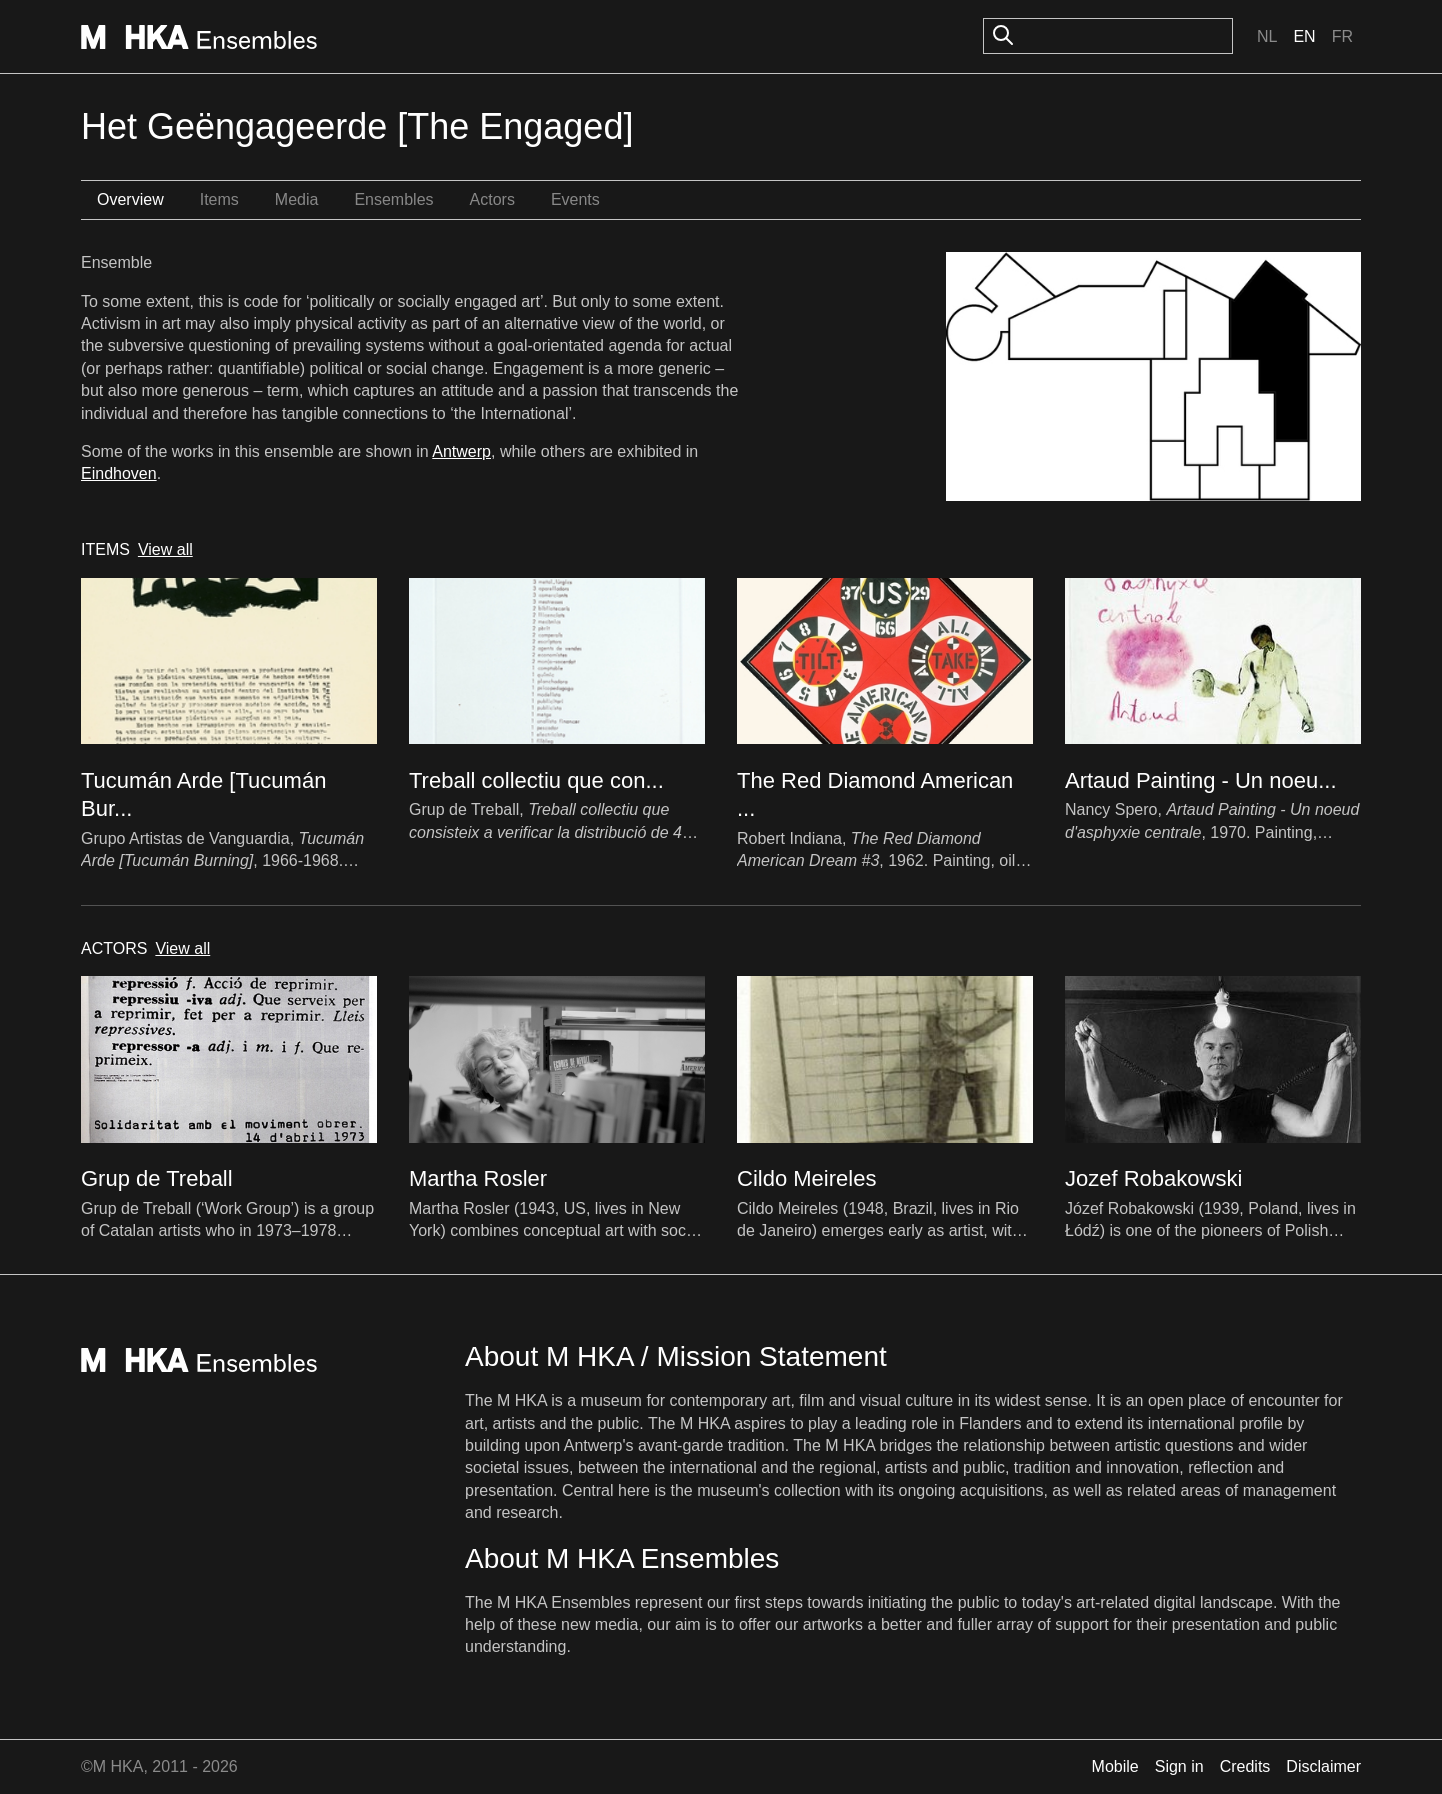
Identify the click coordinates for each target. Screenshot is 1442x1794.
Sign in (1179, 1766)
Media (297, 199)
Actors (492, 199)
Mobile (1115, 1766)
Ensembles (393, 199)
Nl (1267, 36)
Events (575, 199)
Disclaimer (1323, 1766)
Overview (130, 199)
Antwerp (461, 451)
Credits (1245, 1766)
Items (219, 199)
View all (165, 549)
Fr (1342, 36)
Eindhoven (119, 473)
